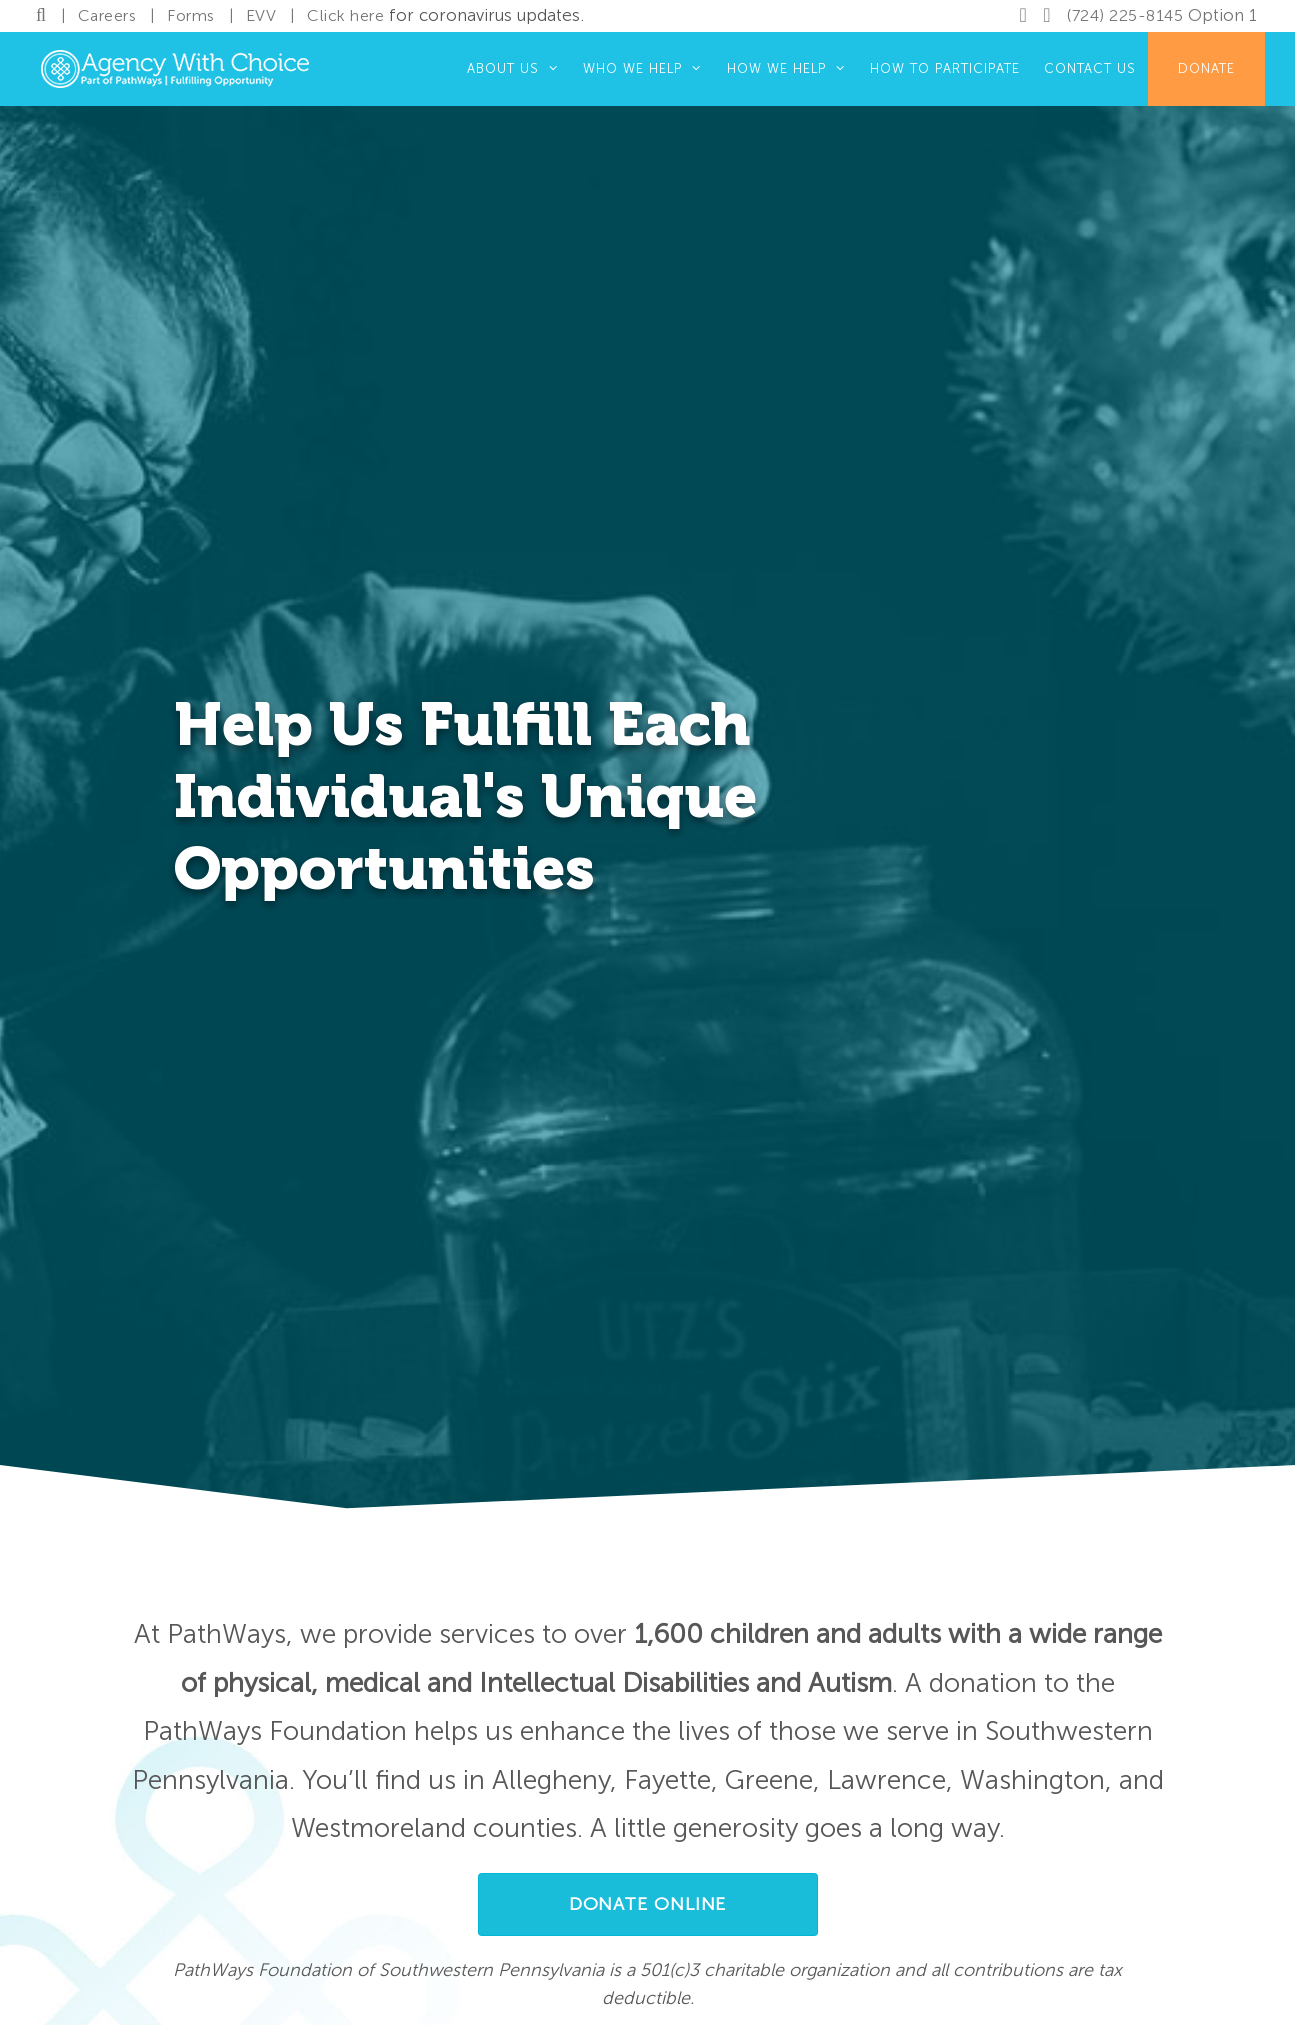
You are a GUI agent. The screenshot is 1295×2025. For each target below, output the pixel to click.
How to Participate (945, 68)
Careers (107, 15)
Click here (345, 15)
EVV (261, 15)
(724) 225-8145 (1125, 15)
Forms (191, 15)
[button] (648, 1904)
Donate (1206, 68)
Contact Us (1090, 68)
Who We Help (648, 69)
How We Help (792, 69)
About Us (519, 69)
